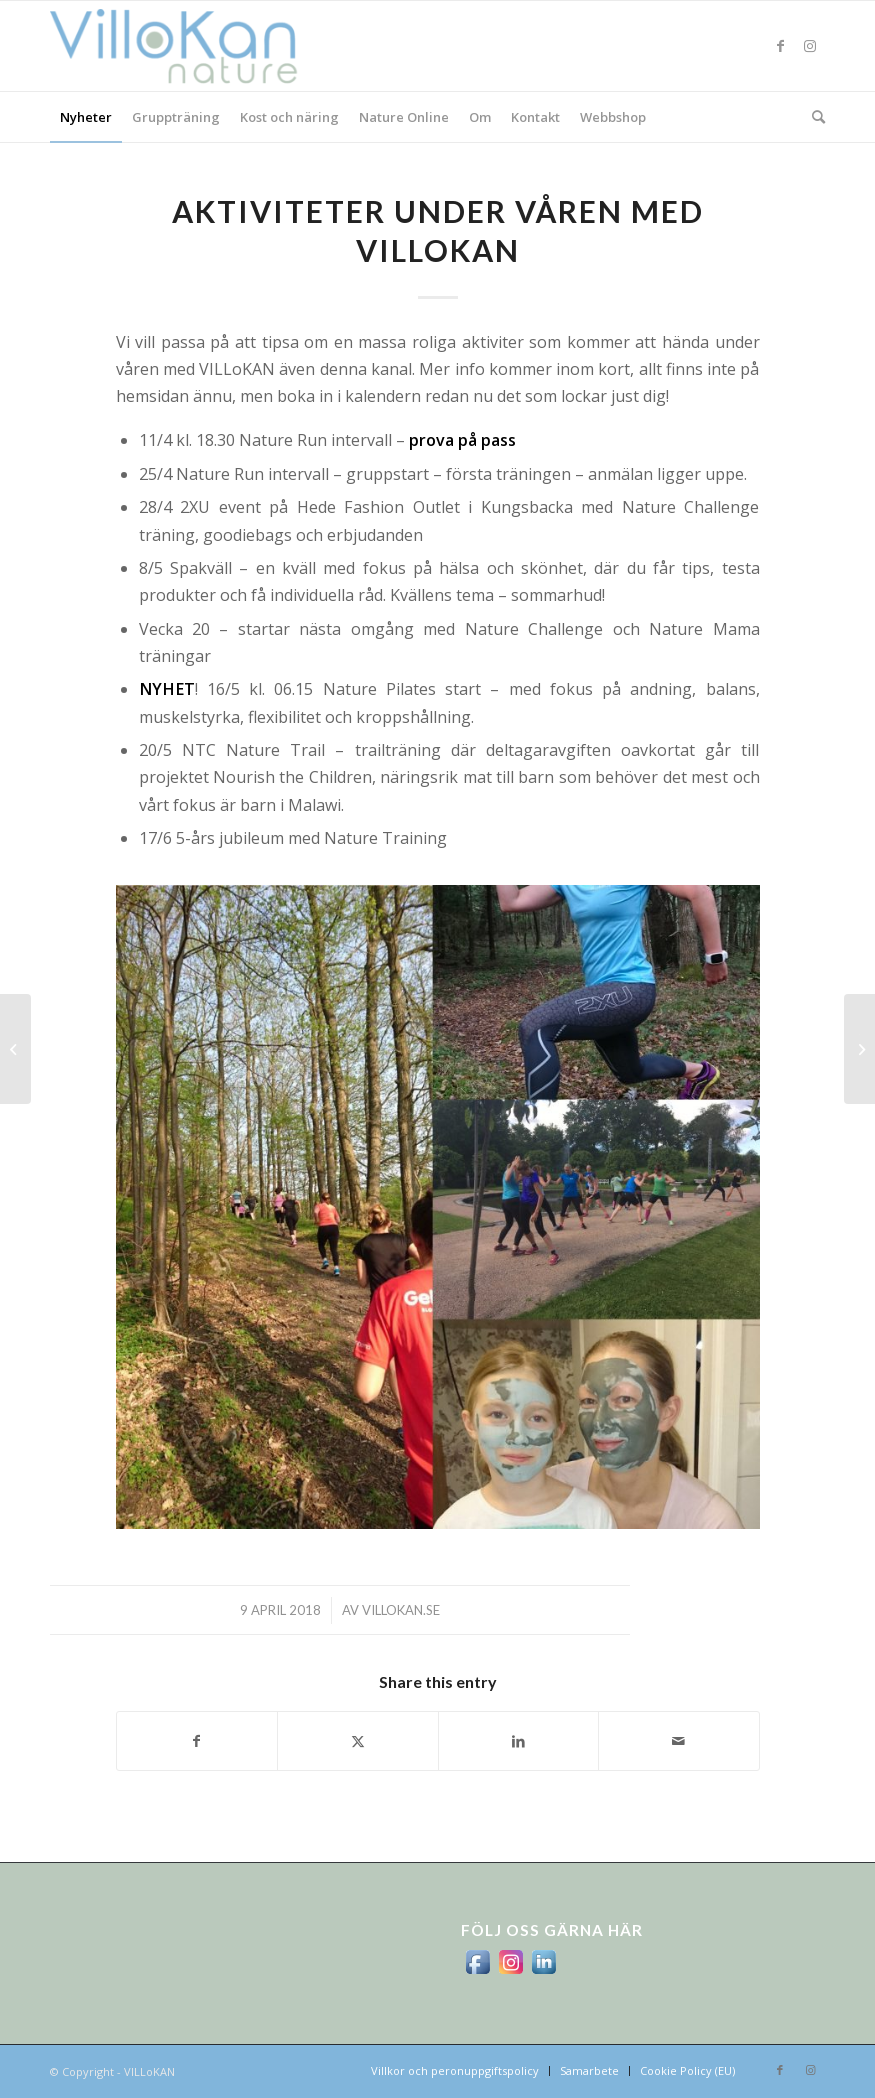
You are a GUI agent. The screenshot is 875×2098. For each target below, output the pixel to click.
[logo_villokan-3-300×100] (185, 46)
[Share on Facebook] (197, 1741)
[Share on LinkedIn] (519, 1741)
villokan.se (401, 1610)
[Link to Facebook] (780, 46)
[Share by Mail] (679, 1741)
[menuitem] (86, 117)
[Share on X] (358, 1741)
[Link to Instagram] (810, 46)
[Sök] (813, 117)
